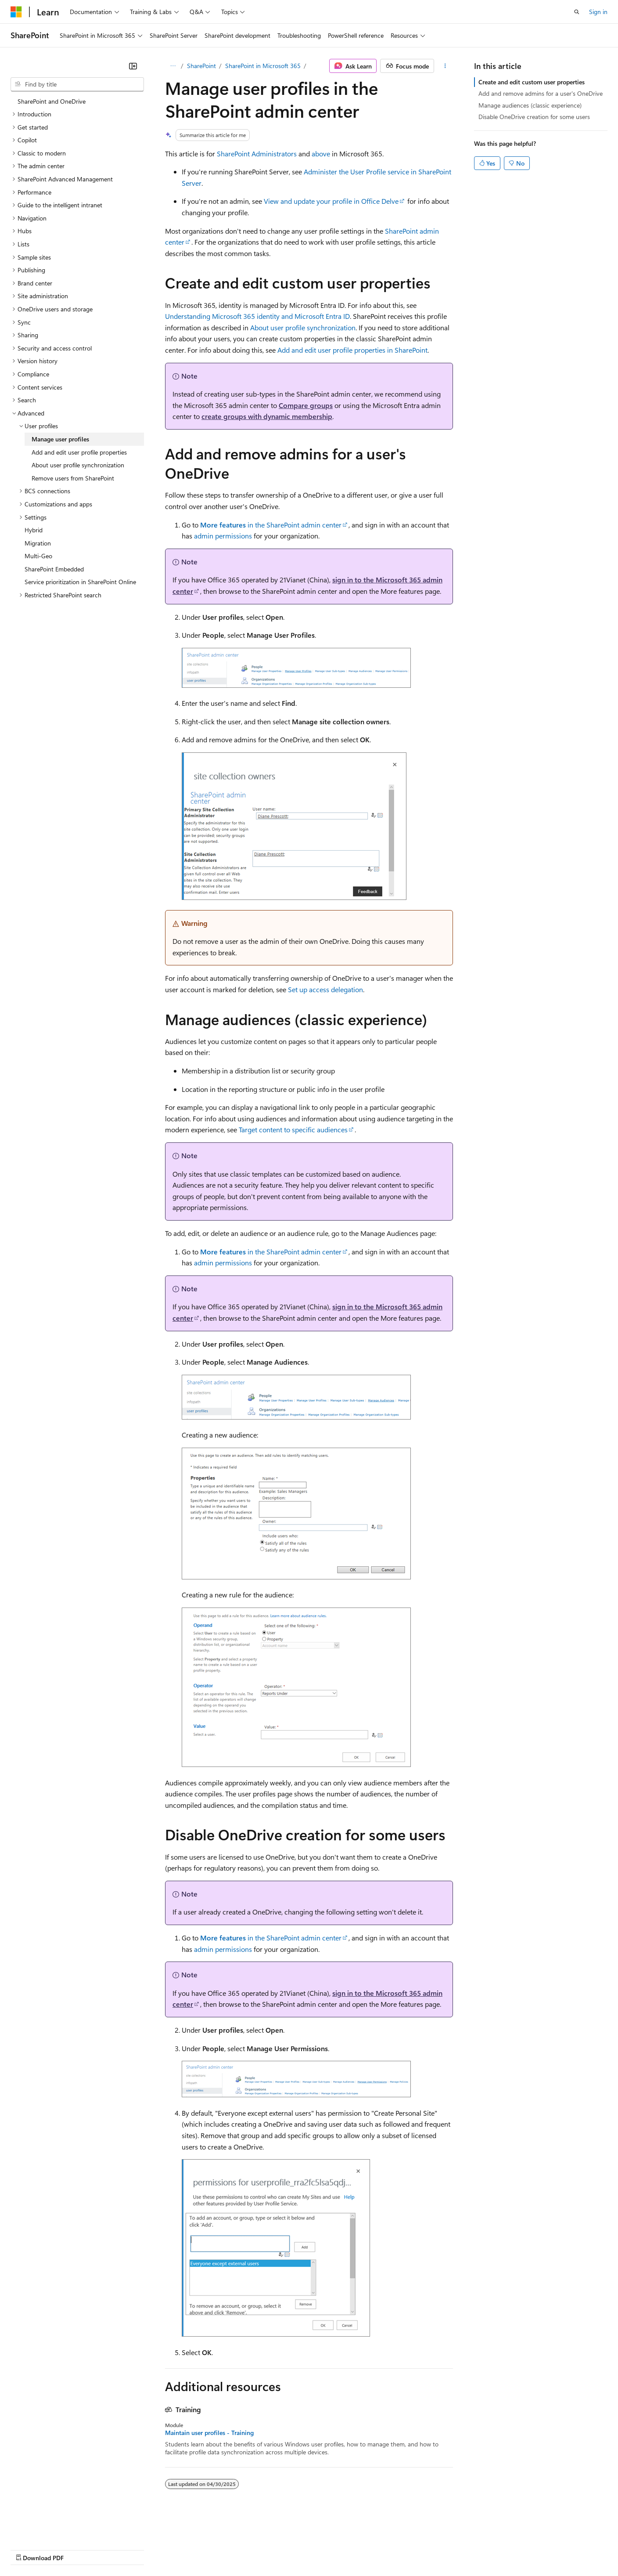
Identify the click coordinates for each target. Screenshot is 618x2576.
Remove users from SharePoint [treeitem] (73, 478)
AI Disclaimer (28, 2549)
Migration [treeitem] (38, 543)
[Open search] (577, 12)
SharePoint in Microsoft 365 (263, 65)
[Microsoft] (16, 12)
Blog (120, 2549)
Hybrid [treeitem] (34, 530)
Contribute (157, 2549)
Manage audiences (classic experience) (530, 105)
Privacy (191, 2549)
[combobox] (77, 84)
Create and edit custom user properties (531, 82)
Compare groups (306, 405)
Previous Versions (79, 2549)
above (321, 153)
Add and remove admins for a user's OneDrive (540, 93)
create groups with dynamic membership (266, 416)
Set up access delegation (325, 989)
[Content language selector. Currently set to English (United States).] (51, 2528)
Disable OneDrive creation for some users (534, 116)
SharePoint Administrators (257, 153)
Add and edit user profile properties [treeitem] (79, 452)
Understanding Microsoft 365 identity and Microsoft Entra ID (257, 316)
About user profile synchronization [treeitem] (78, 465)
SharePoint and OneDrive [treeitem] (52, 101)
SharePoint (201, 65)
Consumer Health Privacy (252, 2549)
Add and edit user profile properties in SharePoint (352, 349)
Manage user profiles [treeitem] (60, 439)
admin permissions (223, 535)
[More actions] (445, 66)
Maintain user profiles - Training (209, 2433)
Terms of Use (320, 2549)
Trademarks (364, 2549)
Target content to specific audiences (293, 1129)
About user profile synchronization (303, 327)
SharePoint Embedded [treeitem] (54, 569)
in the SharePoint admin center (270, 524)
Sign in (598, 11)
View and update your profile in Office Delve (331, 201)
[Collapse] (133, 66)
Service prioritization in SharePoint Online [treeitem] (80, 582)
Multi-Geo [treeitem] (38, 556)
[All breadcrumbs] (172, 66)
